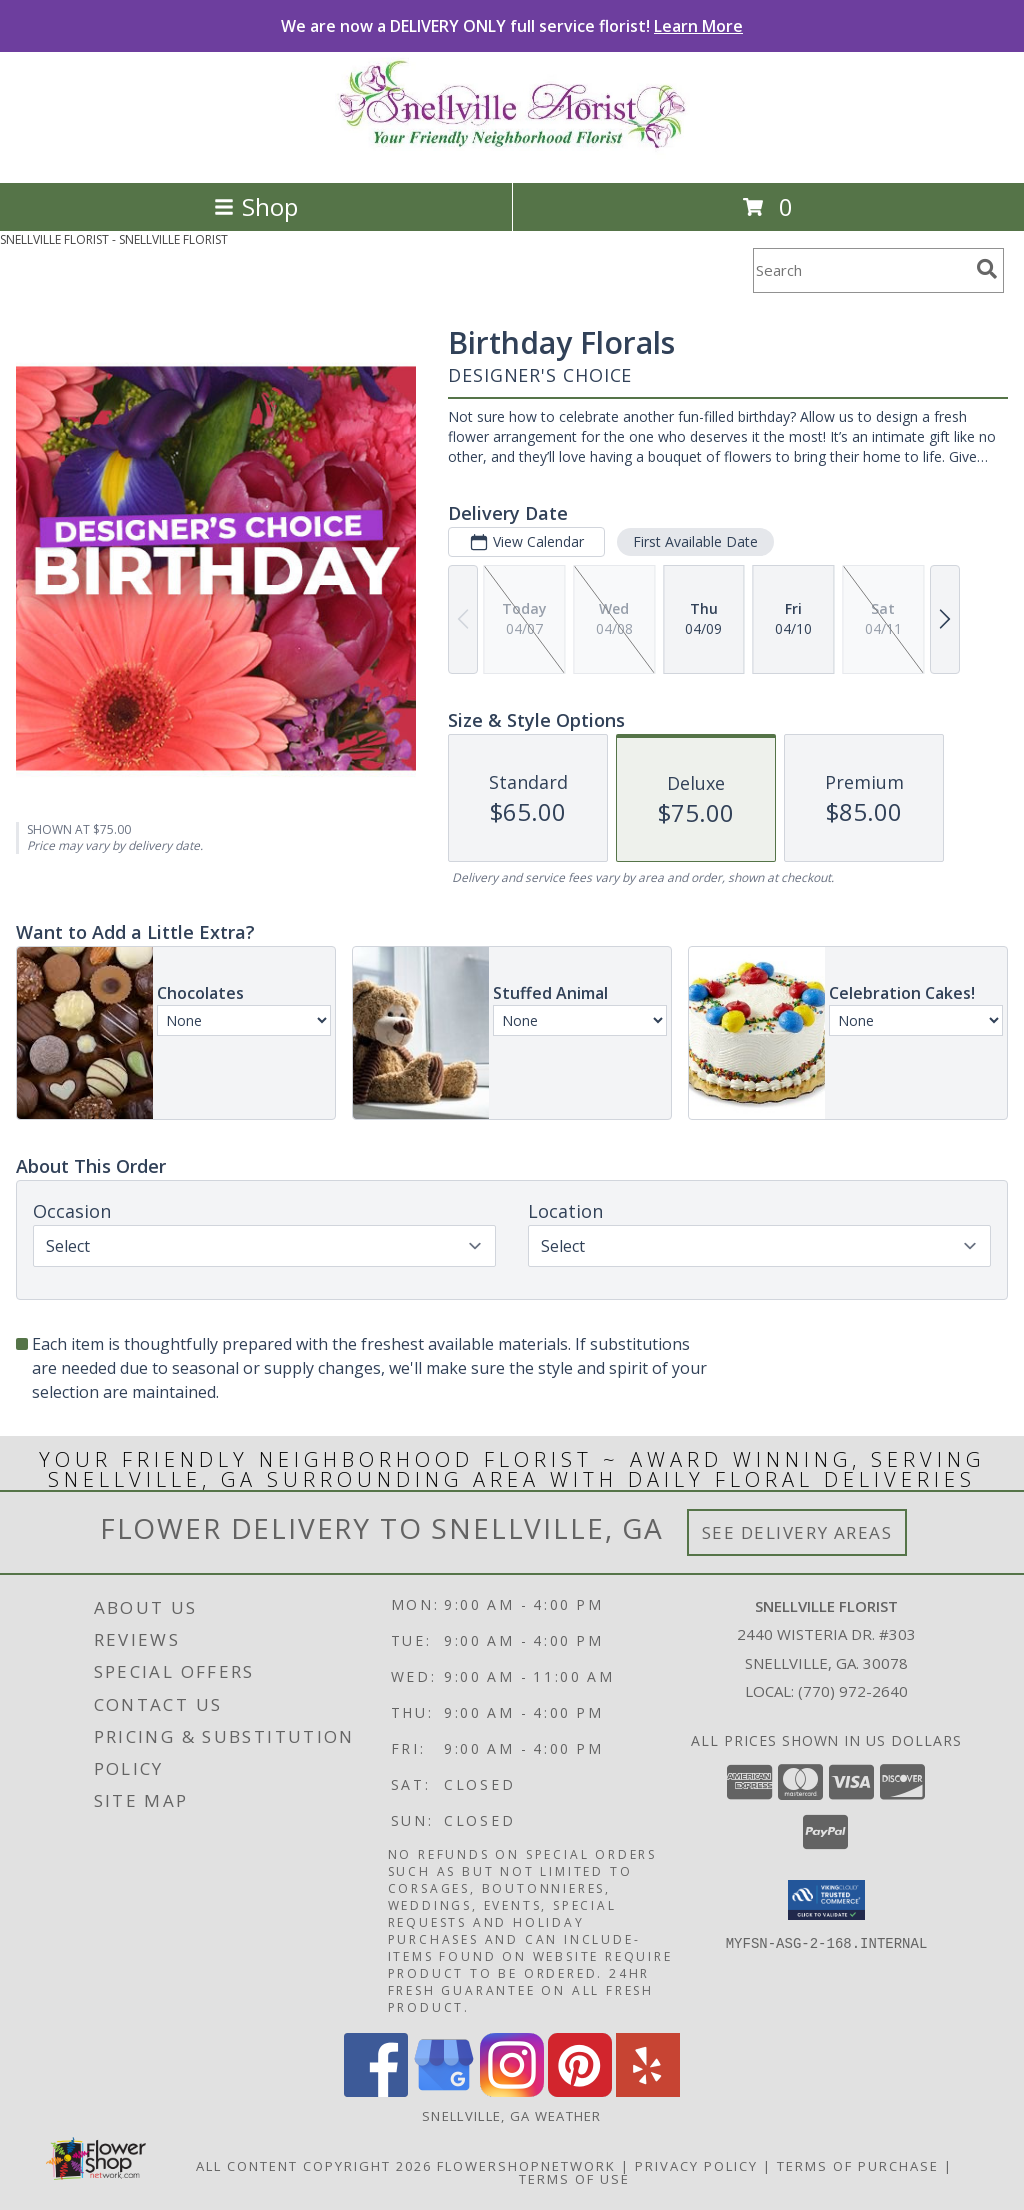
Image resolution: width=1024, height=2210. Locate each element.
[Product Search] (861, 270)
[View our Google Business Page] (444, 2091)
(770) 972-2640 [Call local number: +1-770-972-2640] (853, 1691)
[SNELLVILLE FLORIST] (512, 153)
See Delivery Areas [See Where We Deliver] (797, 1532)
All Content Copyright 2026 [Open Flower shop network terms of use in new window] (314, 2166)
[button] (826, 1900)
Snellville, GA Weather (512, 2116)
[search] (987, 269)
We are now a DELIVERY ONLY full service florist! (512, 26)
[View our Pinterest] (580, 2091)
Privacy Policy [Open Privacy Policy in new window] (696, 2166)
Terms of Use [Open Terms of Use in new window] (574, 2179)
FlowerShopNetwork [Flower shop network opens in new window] (526, 2166)
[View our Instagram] (512, 2091)
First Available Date (695, 541)
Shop (256, 206)
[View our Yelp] (648, 2091)
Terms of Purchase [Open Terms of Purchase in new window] (858, 2166)
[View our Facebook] (376, 2091)
